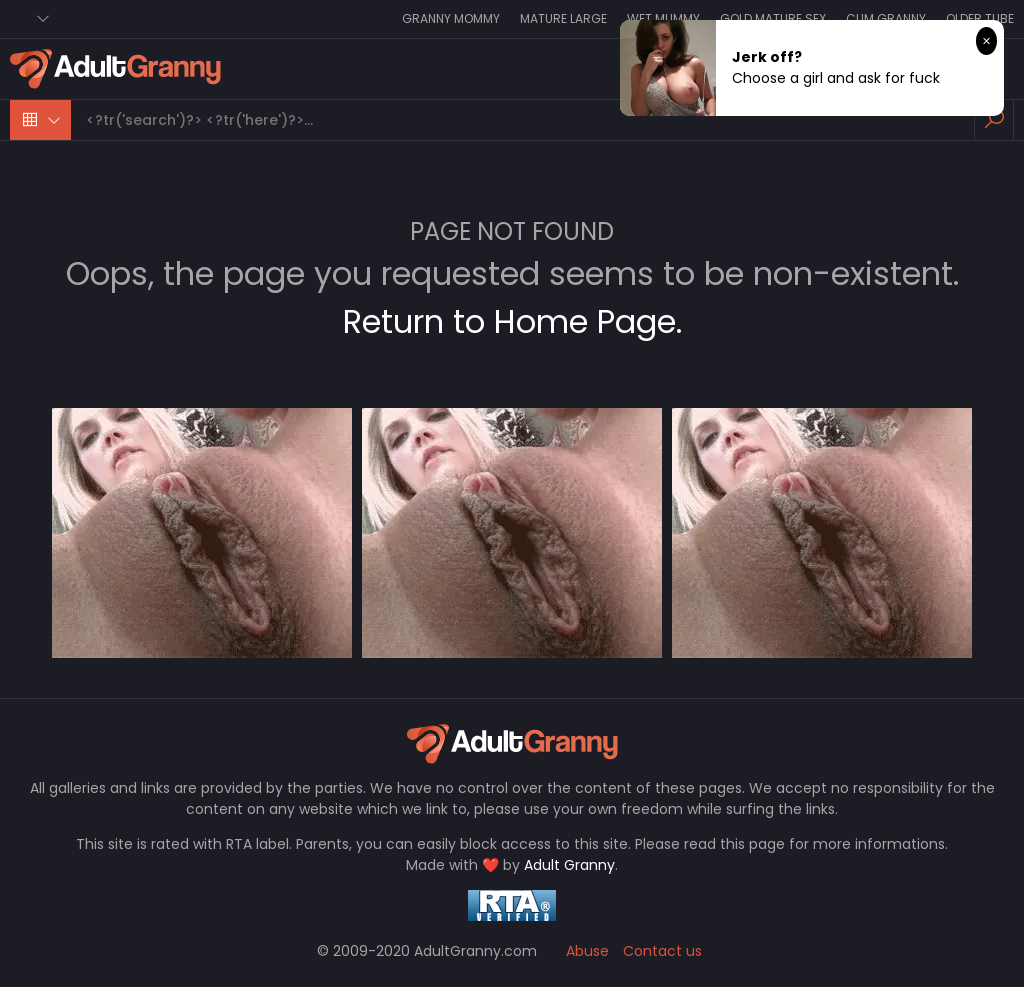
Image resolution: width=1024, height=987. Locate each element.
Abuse (587, 951)
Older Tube (980, 18)
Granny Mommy (451, 18)
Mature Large (563, 18)
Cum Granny (886, 18)
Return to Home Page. (512, 321)
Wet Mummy (663, 18)
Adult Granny (569, 865)
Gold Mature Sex (773, 18)
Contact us (662, 951)
